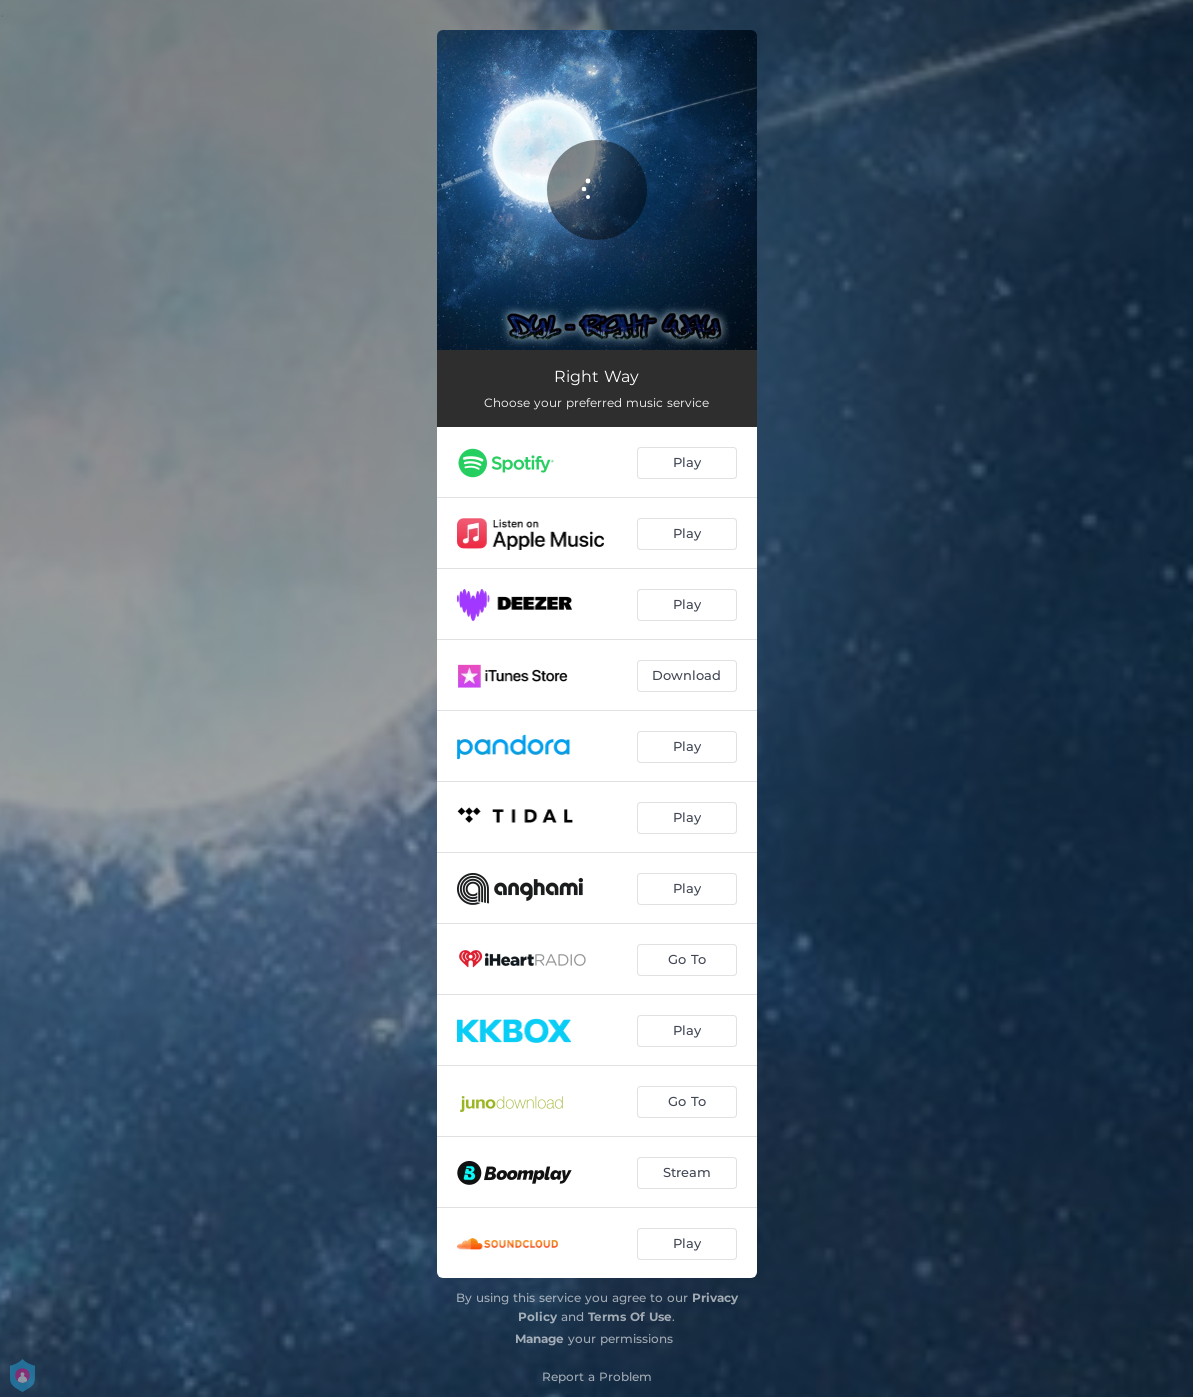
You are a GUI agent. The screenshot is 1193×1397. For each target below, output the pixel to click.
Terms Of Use (630, 1316)
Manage (539, 1338)
